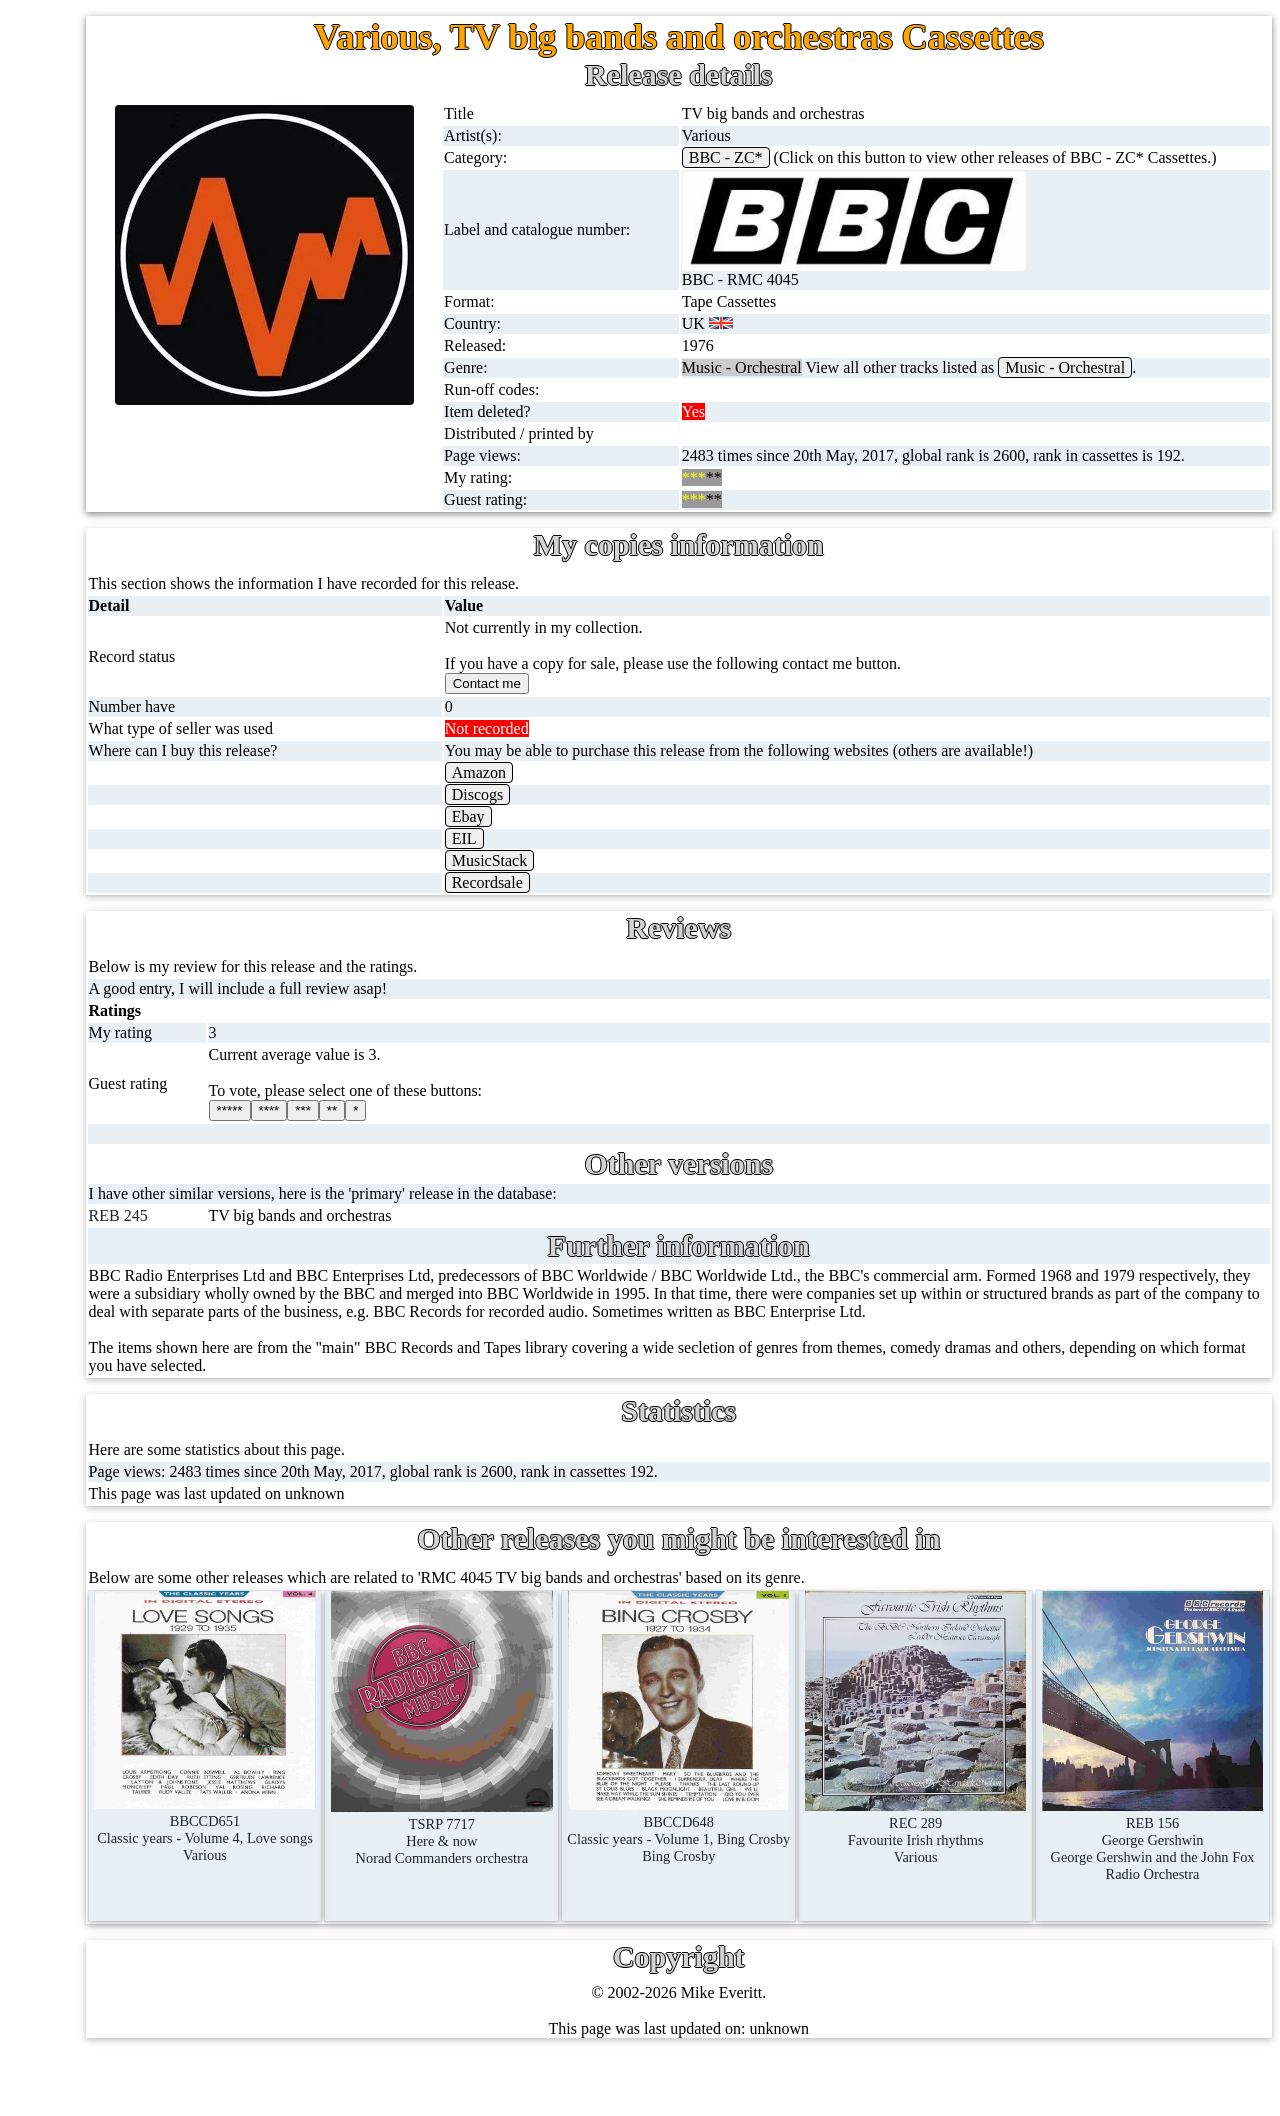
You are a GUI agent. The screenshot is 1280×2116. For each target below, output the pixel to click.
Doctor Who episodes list (207, 1476)
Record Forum (179, 1694)
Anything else (131, 1076)
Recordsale (656, 918)
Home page (123, 116)
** (550, 1146)
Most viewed (174, 1742)
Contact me (169, 1790)
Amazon (648, 808)
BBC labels (162, 1236)
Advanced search (188, 1886)
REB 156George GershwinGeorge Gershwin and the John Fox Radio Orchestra (1177, 1848)
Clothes (111, 1028)
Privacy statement (190, 1934)
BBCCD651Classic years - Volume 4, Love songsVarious (423, 1847)
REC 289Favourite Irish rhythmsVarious (988, 1839)
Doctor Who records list (203, 1428)
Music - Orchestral (1186, 385)
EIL (633, 874)
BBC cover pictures (189, 1284)
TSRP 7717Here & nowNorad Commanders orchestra (611, 1840)
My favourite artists (196, 1598)
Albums (112, 500)
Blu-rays (114, 740)
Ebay (637, 852)
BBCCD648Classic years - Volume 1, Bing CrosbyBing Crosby (800, 1848)
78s (98, 356)
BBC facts (159, 1380)
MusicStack (659, 896)
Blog (148, 1838)
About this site (179, 1646)
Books (107, 980)
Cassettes (117, 548)
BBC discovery (175, 1188)
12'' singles (122, 212)
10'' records (123, 404)
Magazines (121, 932)
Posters (110, 884)
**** (487, 1146)
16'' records (123, 452)
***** (448, 1146)
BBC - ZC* (847, 157)
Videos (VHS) (132, 644)
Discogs (647, 830)
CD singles (122, 308)
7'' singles (118, 164)
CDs (101, 596)
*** (521, 1146)
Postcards (117, 836)
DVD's (109, 692)
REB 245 (360, 1251)
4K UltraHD (127, 788)
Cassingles (121, 260)
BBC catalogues (178, 1332)
